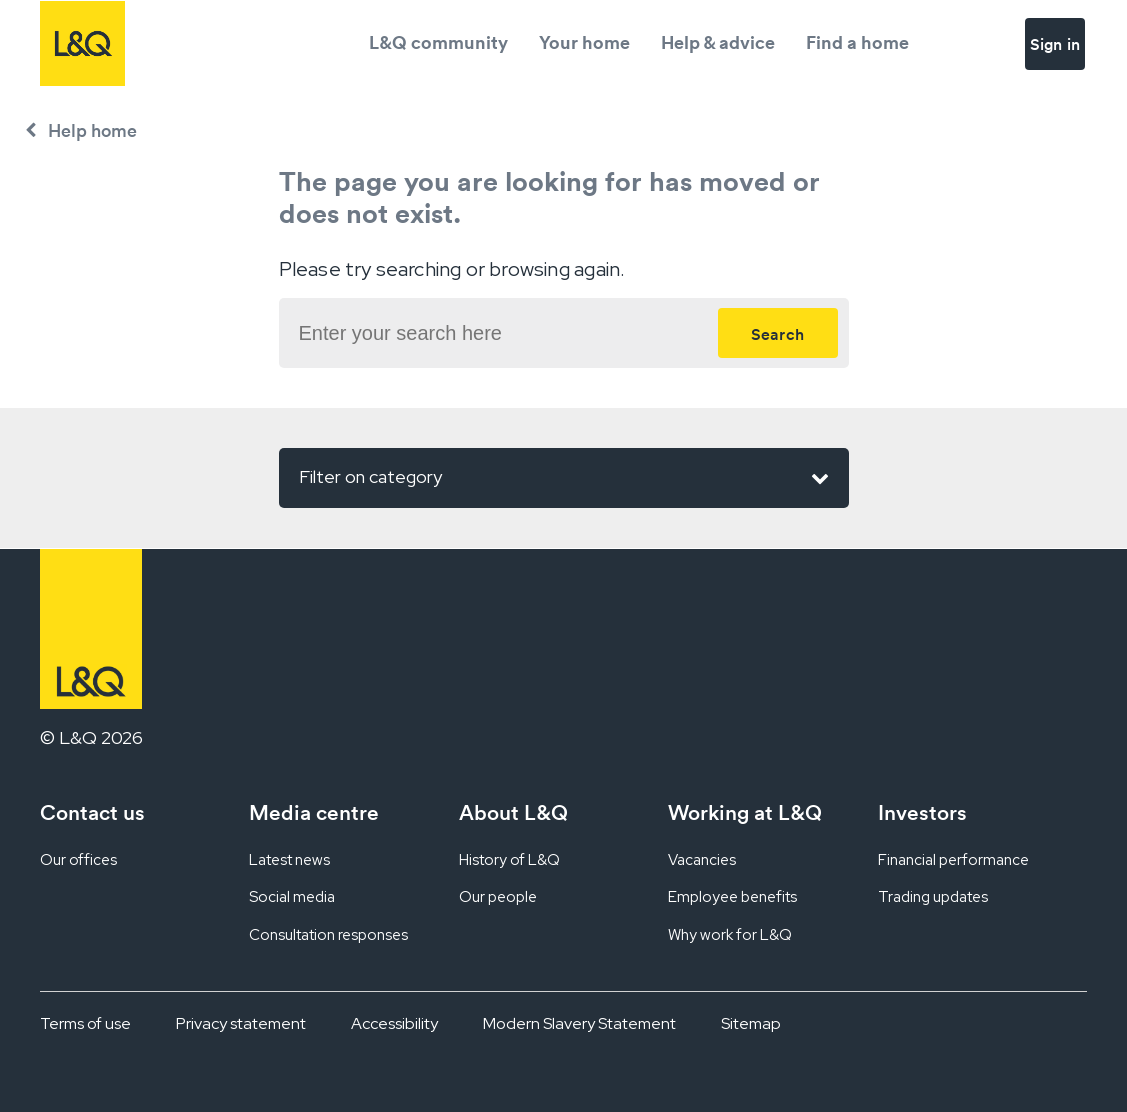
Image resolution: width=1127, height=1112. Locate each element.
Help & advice (718, 42)
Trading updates (933, 897)
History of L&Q (509, 860)
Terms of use (85, 1023)
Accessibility (394, 1023)
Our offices (78, 860)
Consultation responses (328, 935)
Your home (584, 42)
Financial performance (953, 860)
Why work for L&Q (730, 935)
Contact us (92, 812)
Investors (922, 812)
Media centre (314, 812)
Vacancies (702, 860)
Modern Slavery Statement (579, 1023)
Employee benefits (732, 897)
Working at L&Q (745, 812)
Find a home (857, 42)
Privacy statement (241, 1023)
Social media (292, 897)
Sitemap (751, 1023)
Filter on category (564, 478)
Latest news (289, 860)
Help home (92, 130)
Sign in (1055, 44)
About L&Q (513, 812)
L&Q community (438, 42)
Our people (498, 897)
